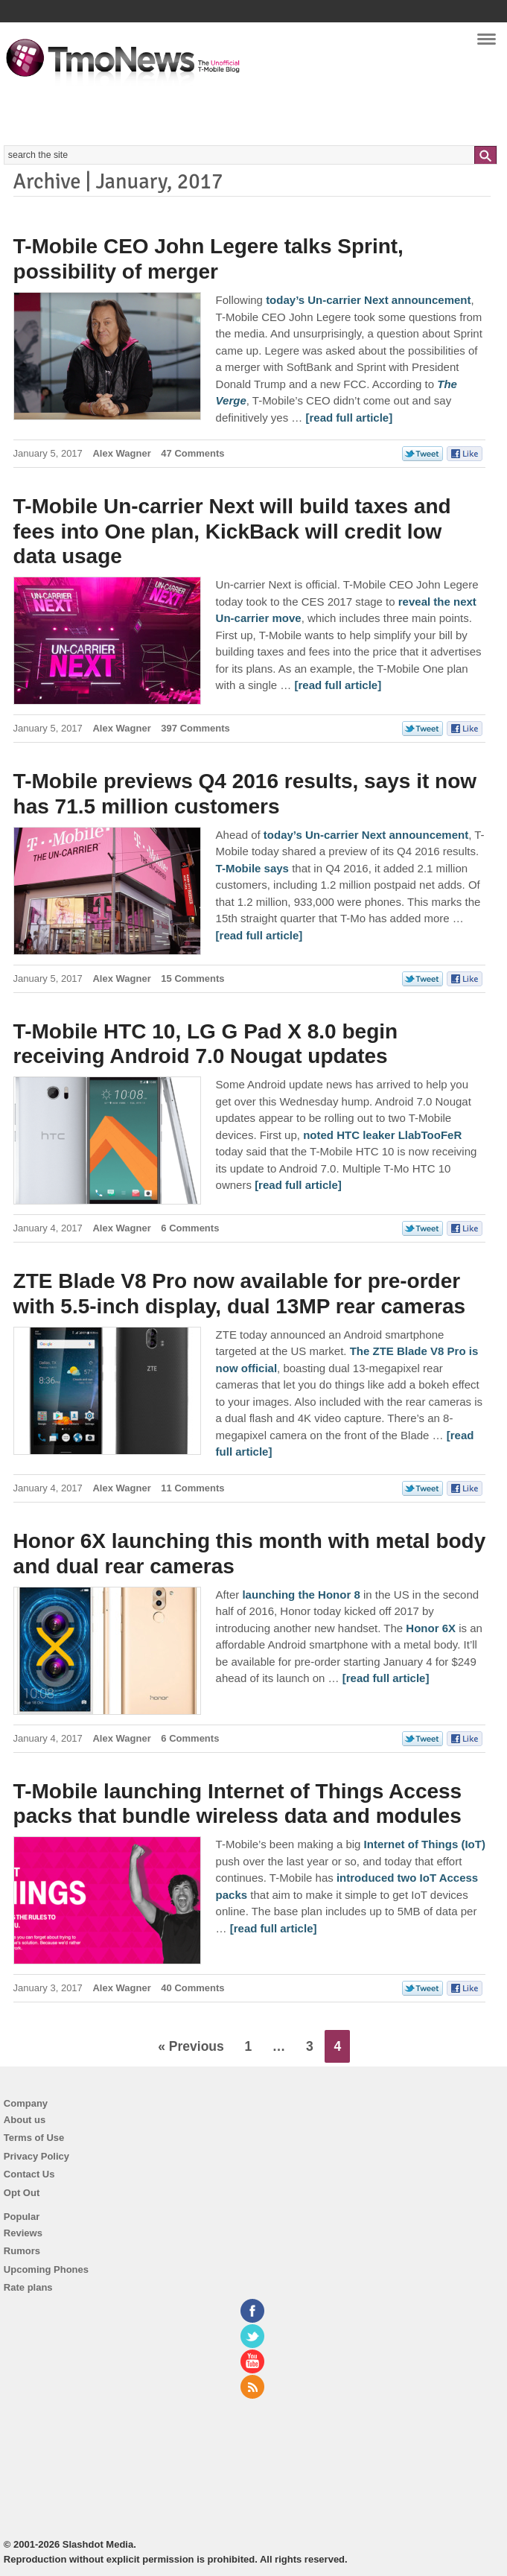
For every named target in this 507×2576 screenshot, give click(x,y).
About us (24, 2119)
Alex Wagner (121, 453)
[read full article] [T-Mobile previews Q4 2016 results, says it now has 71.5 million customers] (259, 935)
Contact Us (29, 2174)
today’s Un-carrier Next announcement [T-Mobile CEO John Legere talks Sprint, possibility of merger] (368, 300)
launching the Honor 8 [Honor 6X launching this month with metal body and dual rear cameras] (301, 1594)
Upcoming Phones (46, 2269)
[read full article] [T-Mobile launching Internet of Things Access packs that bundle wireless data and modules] (273, 1928)
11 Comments (192, 1488)
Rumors (22, 2250)
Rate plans (28, 2287)
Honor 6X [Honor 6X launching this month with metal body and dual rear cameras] (431, 1628)
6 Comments (190, 1228)
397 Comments (195, 728)
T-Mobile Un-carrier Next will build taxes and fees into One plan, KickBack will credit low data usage (232, 531)
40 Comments (192, 1987)
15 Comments (192, 978)
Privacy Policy (36, 2156)
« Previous (191, 2046)
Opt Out (21, 2192)
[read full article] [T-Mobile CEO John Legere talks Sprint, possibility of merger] (348, 417)
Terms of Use (34, 2137)
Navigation (486, 44)
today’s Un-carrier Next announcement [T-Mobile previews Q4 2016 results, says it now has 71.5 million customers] (366, 834)
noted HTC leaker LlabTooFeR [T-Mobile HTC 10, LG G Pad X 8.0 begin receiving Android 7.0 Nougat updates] (382, 1135)
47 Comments (192, 453)
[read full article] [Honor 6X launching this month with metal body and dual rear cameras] (386, 1678)
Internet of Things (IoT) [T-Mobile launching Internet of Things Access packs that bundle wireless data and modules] (424, 1844)
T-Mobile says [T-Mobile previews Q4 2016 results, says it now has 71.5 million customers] (252, 868)
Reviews (23, 2233)
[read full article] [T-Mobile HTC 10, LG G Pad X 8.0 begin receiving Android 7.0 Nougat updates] (298, 1184)
